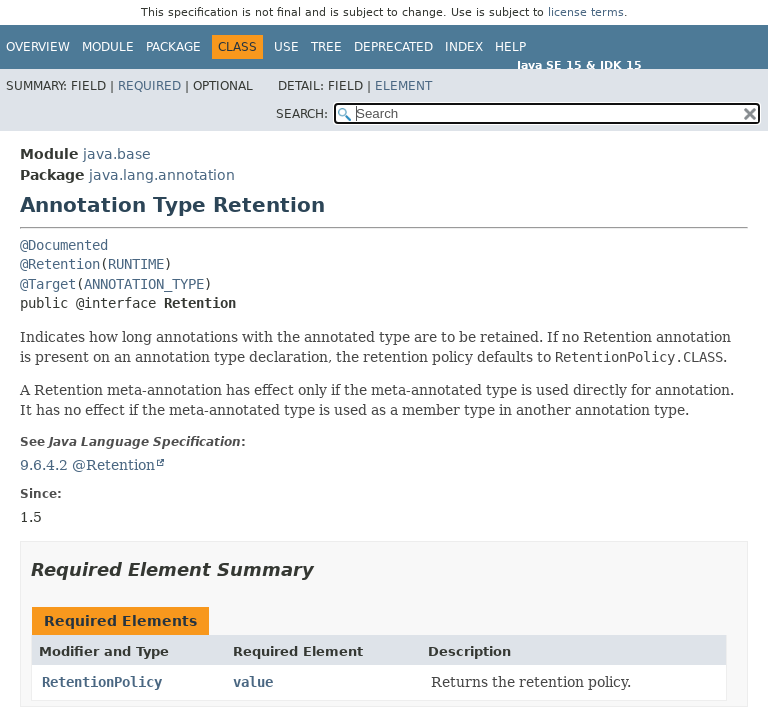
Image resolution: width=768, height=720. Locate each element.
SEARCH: (302, 114)
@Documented (64, 245)
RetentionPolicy (102, 682)
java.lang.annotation (162, 175)
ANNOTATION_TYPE (144, 284)
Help (510, 47)
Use (286, 47)
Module (108, 47)
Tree (326, 47)
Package (173, 47)
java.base (117, 154)
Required (149, 86)
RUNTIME (136, 264)
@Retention (60, 264)
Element (403, 86)
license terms (586, 12)
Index (464, 47)
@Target (48, 284)
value (253, 682)
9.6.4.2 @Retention (87, 465)
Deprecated (393, 47)
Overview (38, 47)
